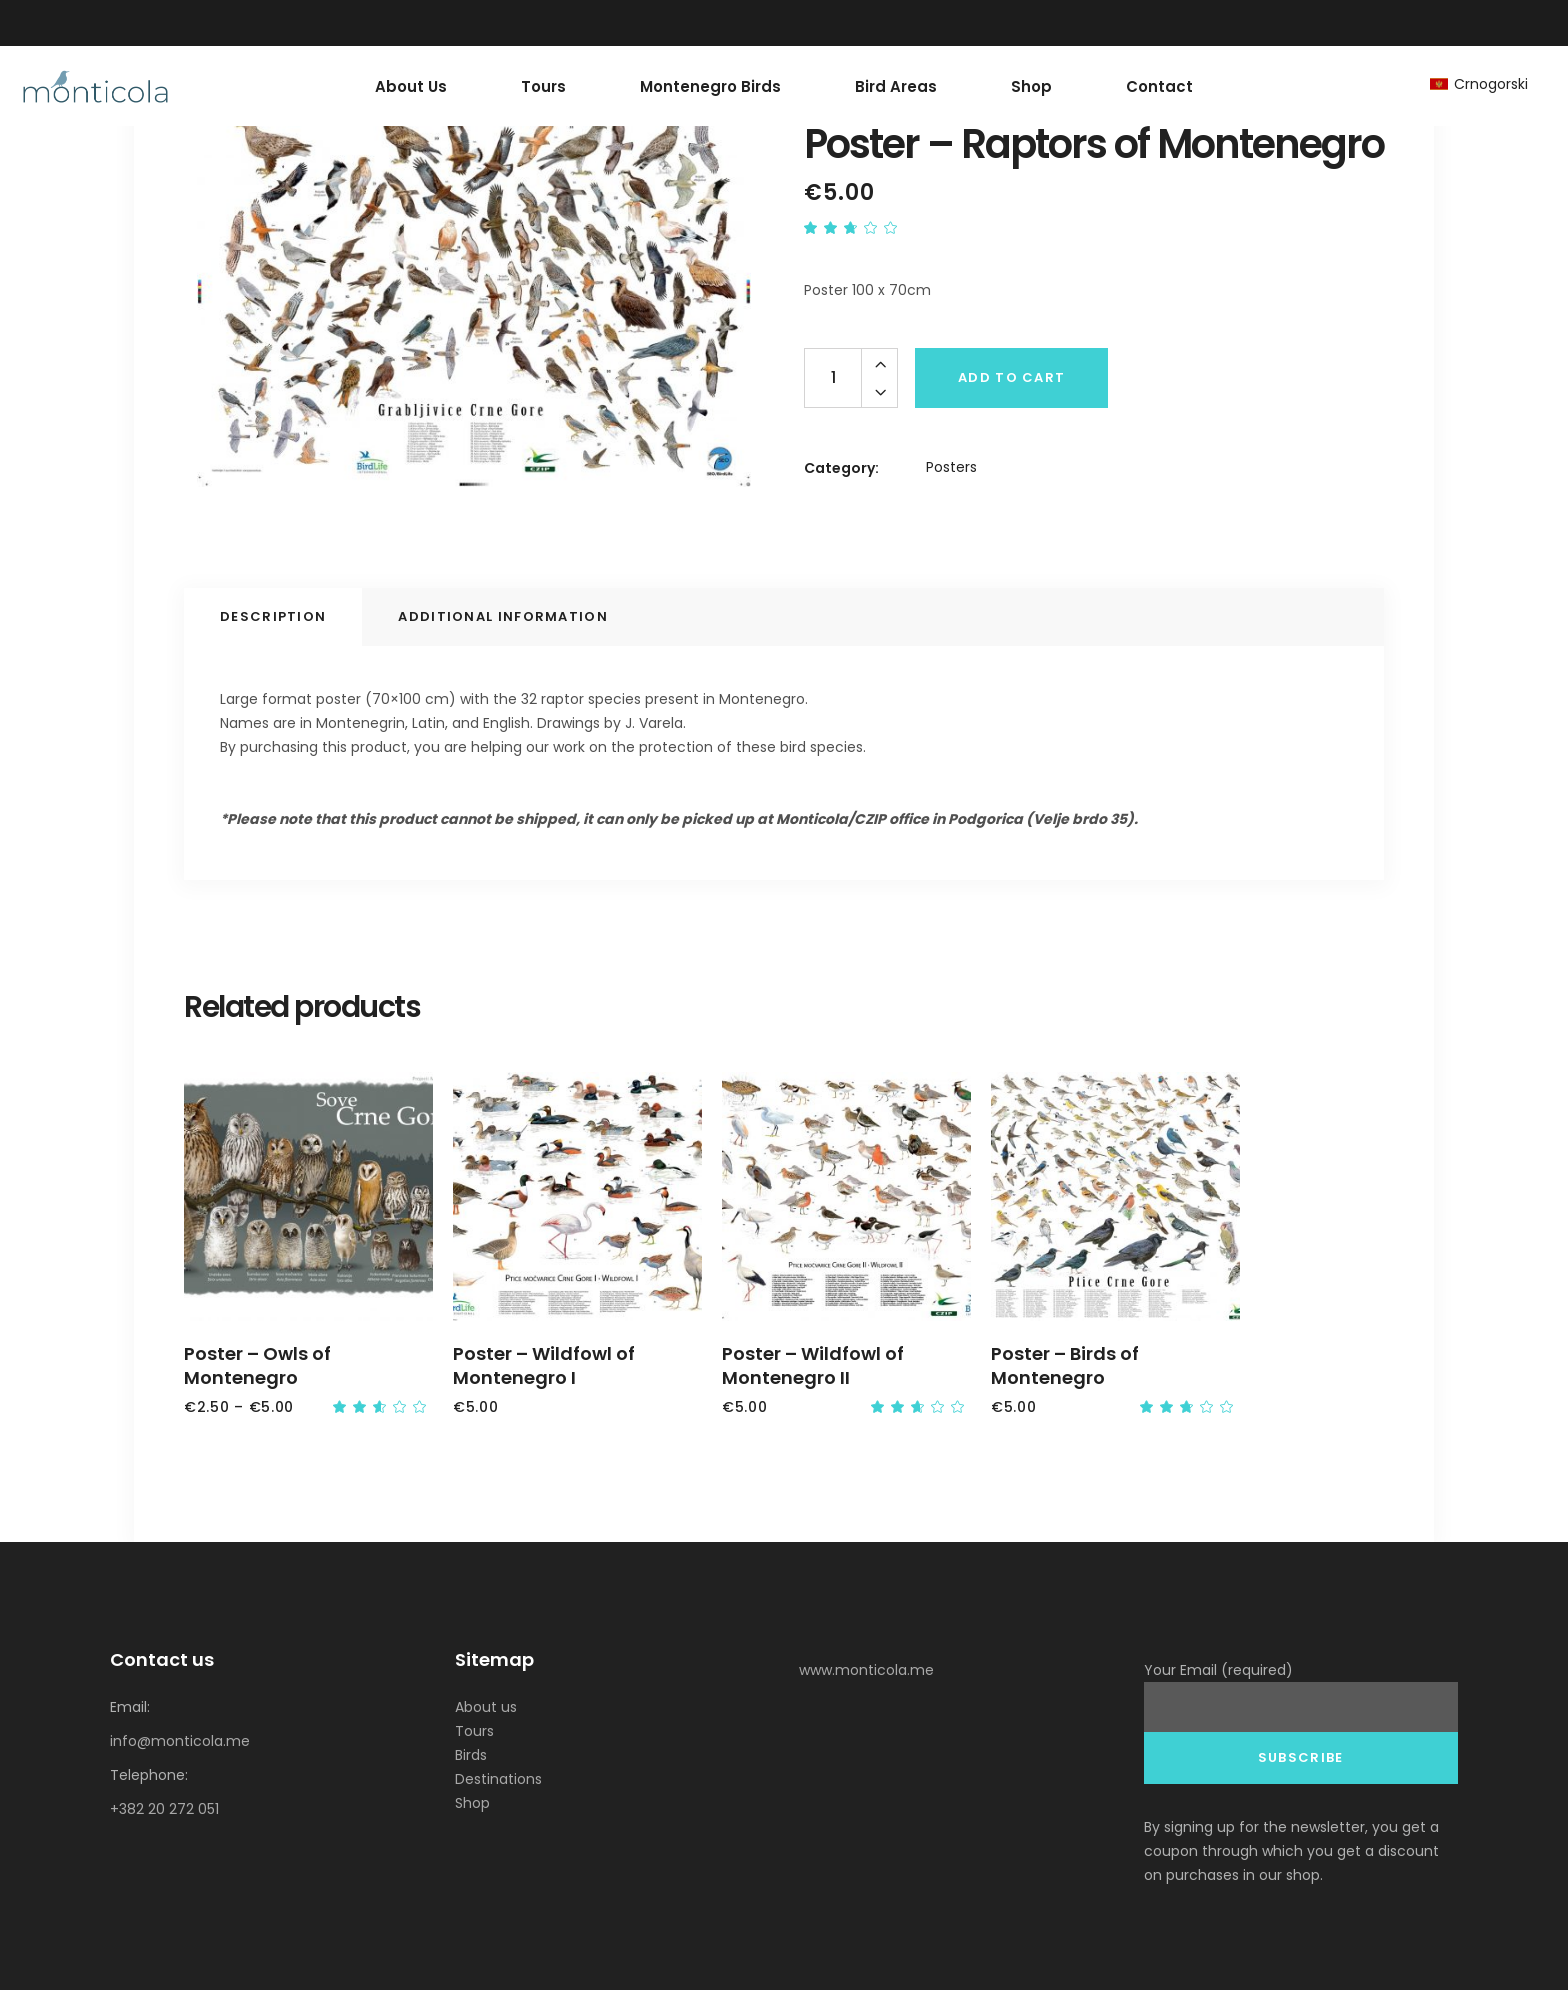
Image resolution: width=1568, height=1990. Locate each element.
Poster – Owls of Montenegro (257, 1365)
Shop (472, 1803)
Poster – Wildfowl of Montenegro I (544, 1365)
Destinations (498, 1779)
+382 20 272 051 (164, 1809)
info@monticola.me (180, 1741)
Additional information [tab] (503, 616)
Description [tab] (273, 616)
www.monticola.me (866, 1670)
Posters (951, 467)
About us (486, 1707)
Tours (474, 1731)
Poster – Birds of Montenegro (1065, 1365)
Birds (471, 1755)
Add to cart (1011, 377)
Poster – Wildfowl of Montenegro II (813, 1365)
